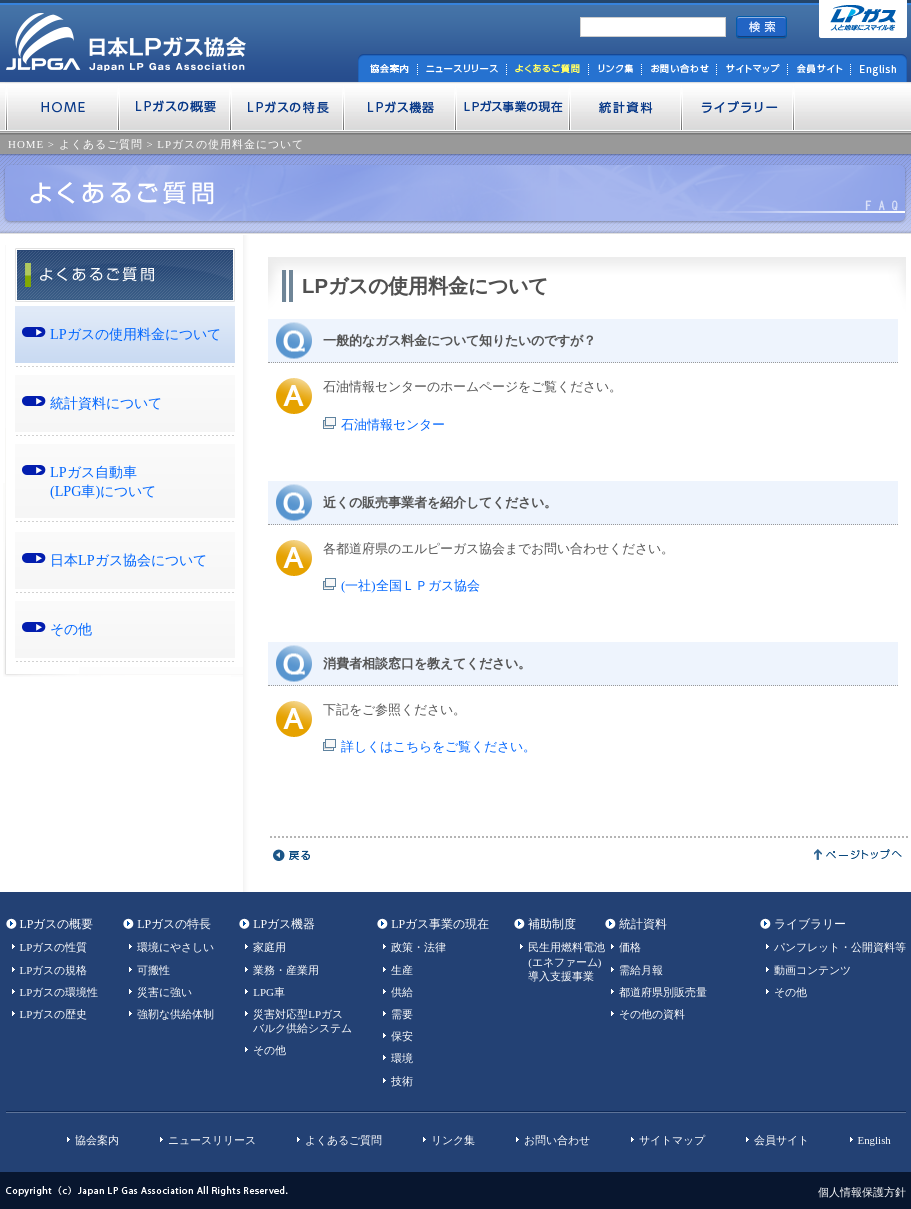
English (874, 1140)
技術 (402, 1081)
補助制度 (552, 924)
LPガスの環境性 (59, 992)
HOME (26, 144)
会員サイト (781, 1140)
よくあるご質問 (101, 144)
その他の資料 (652, 1014)
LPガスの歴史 (54, 1014)
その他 (71, 629)
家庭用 (269, 947)
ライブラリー (810, 924)
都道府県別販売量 (663, 992)
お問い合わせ (557, 1140)
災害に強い (164, 992)
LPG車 (269, 992)
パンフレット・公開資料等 (840, 947)
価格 (630, 947)
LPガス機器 (284, 924)
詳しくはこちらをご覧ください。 (438, 746)
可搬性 (153, 970)
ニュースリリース (212, 1140)
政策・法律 (418, 947)
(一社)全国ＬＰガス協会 (410, 585)
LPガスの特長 (174, 924)
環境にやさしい (175, 947)
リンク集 (453, 1140)
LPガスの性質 (54, 947)
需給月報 (641, 970)
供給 (402, 992)
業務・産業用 (286, 970)
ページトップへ (858, 855)
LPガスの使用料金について (230, 144)
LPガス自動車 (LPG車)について (103, 481)
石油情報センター (393, 424)
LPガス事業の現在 (440, 924)
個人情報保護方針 (862, 1192)
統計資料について (106, 403)
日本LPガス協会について (128, 560)
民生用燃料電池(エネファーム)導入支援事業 (566, 961)
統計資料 (643, 924)
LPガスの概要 (57, 924)
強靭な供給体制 (175, 1014)
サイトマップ (672, 1140)
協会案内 (97, 1140)
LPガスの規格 (54, 970)
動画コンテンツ (812, 970)
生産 (402, 970)
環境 (402, 1058)
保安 (402, 1036)
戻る (292, 855)
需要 (402, 1014)
